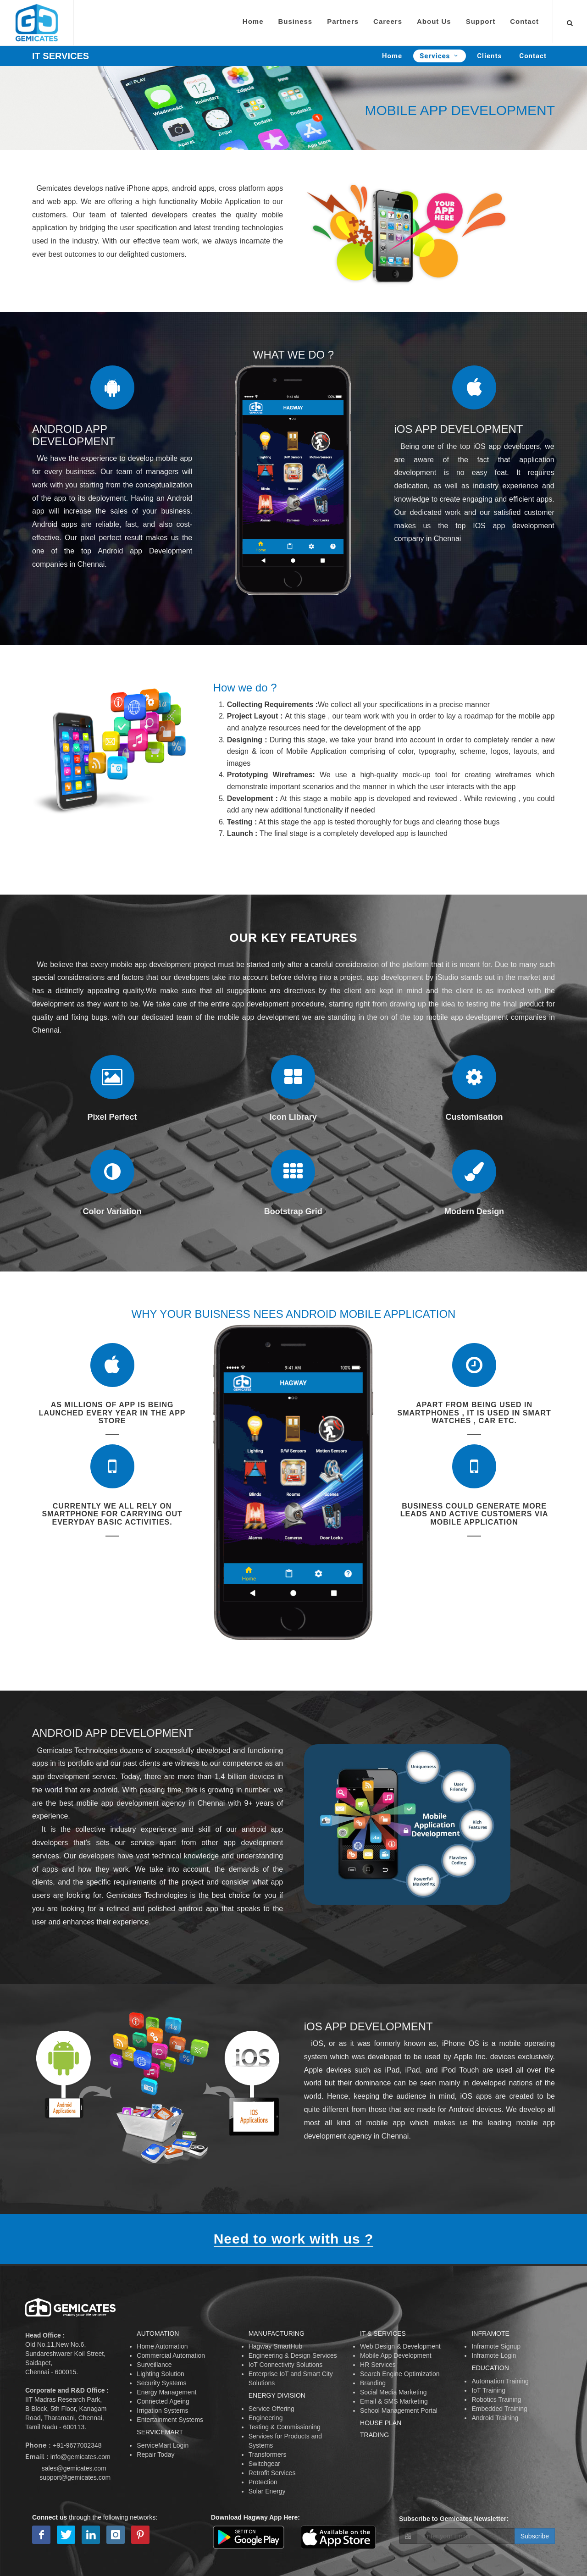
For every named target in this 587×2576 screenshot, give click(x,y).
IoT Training (488, 2390)
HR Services (378, 2364)
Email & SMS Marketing (394, 2401)
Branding (373, 2383)
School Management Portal (398, 2410)
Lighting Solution (160, 2373)
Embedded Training (499, 2408)
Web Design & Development (400, 2346)
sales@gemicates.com (74, 2468)
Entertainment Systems (170, 2419)
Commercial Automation (171, 2355)
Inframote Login (493, 2355)
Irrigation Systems (162, 2410)
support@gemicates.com (75, 2477)
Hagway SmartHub (276, 2346)
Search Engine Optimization (400, 2373)
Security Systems (161, 2383)
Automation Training (500, 2381)
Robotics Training (496, 2399)
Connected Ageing (163, 2401)
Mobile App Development (396, 2355)
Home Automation (162, 2346)
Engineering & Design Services (293, 2355)
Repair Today (155, 2454)
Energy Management (166, 2392)
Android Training (494, 2417)
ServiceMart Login (162, 2445)
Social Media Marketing (393, 2392)
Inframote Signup (496, 2346)
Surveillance (154, 2364)
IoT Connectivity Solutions (286, 2364)
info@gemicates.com (80, 2456)
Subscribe (535, 2536)
